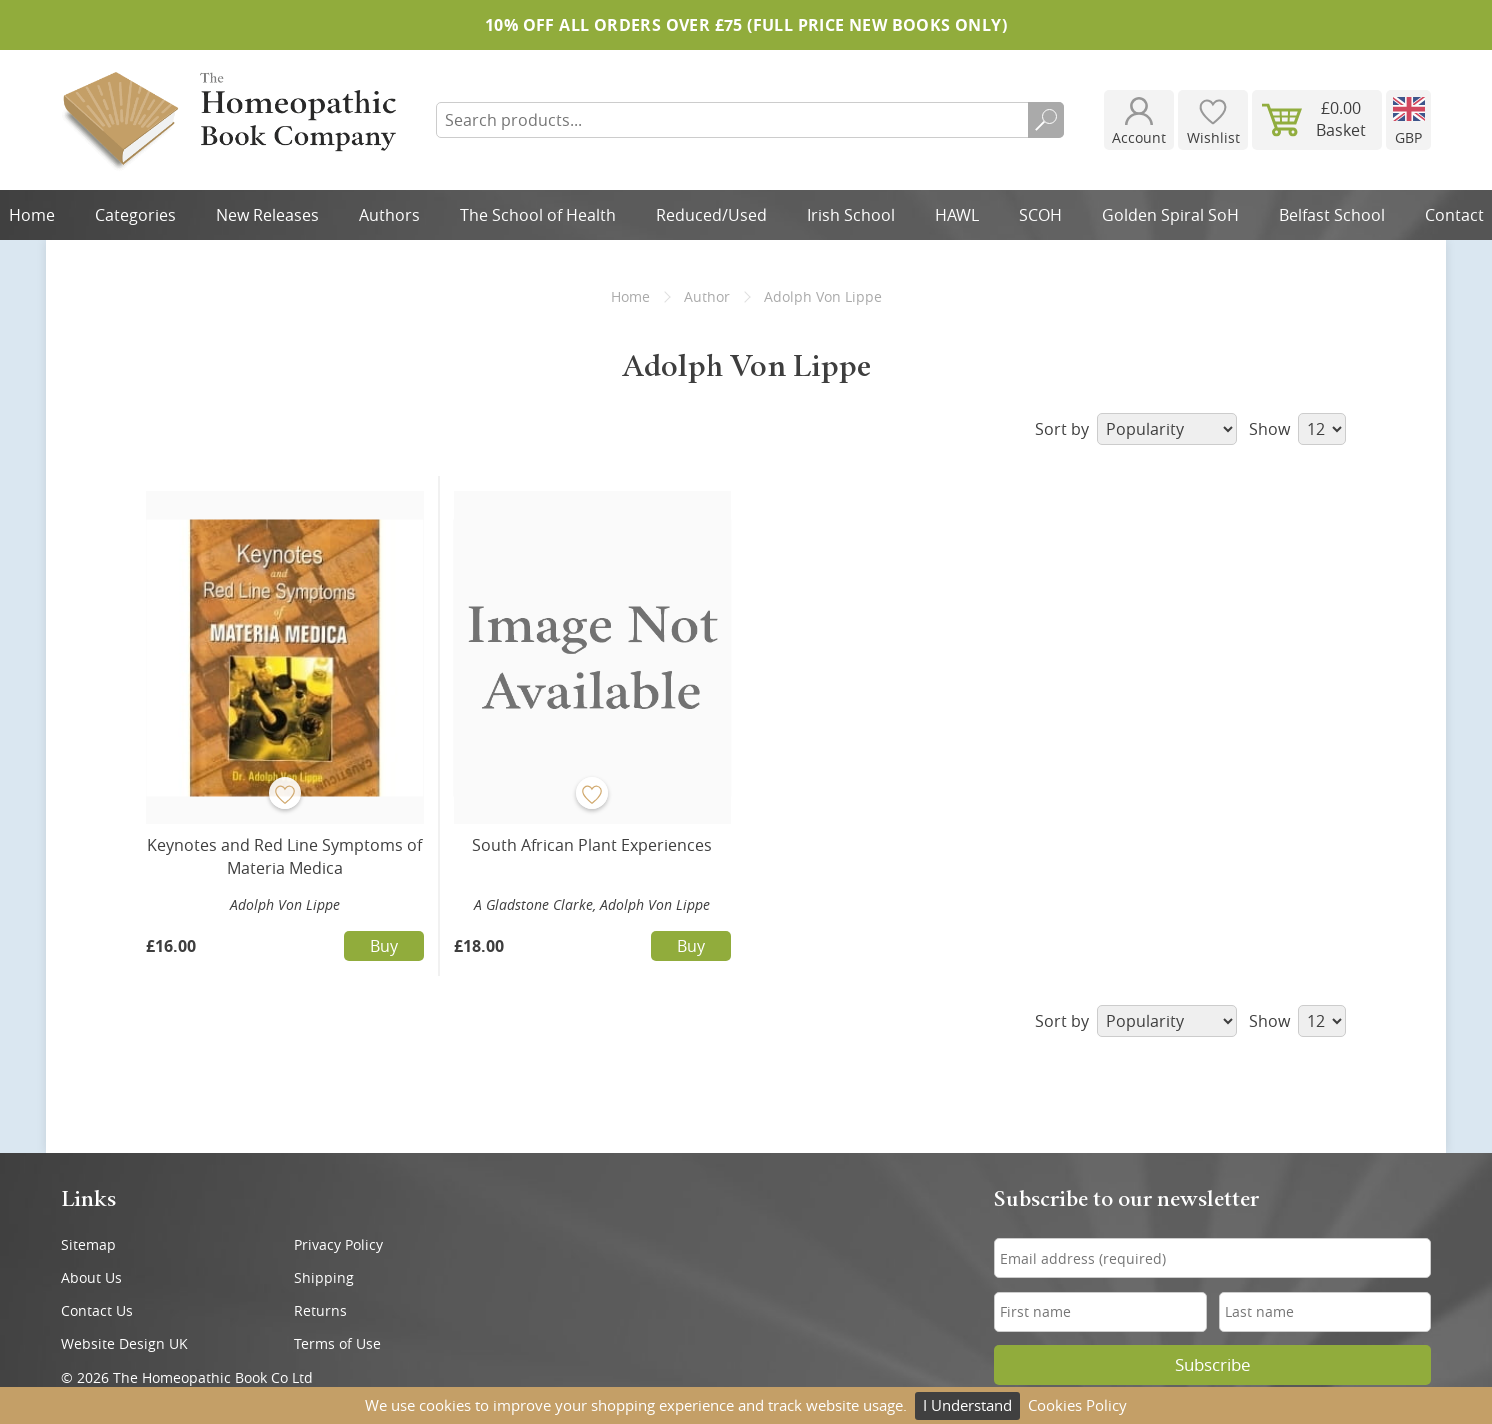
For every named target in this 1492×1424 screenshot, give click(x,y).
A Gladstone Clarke (533, 904)
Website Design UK (124, 1343)
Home (630, 296)
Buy (384, 946)
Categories (135, 215)
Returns (320, 1310)
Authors (389, 215)
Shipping (324, 1277)
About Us (91, 1277)
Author (707, 296)
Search (1046, 120)
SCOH (1040, 215)
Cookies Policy (1077, 1405)
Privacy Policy (338, 1244)
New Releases (267, 215)
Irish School (851, 215)
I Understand (967, 1405)
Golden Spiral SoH (1170, 215)
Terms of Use (337, 1343)
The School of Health (538, 215)
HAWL (957, 215)
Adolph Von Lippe (285, 904)
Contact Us (97, 1310)
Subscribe (1213, 1365)
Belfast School (1332, 215)
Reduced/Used (711, 215)
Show (1297, 429)
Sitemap (88, 1244)
